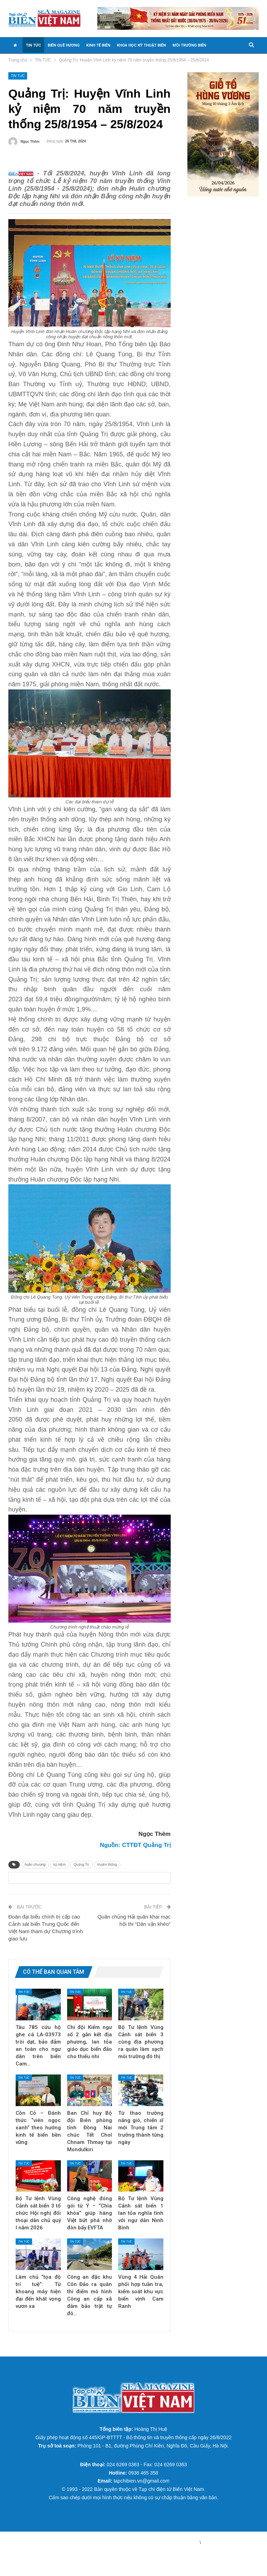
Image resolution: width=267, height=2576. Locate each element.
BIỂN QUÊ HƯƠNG (64, 45)
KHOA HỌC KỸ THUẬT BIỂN (141, 45)
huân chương (35, 1875)
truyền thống (107, 1875)
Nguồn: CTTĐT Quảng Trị (135, 1856)
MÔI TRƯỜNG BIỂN (189, 45)
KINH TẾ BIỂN (98, 45)
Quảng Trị (81, 1875)
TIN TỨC (33, 45)
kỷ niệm (60, 1875)
